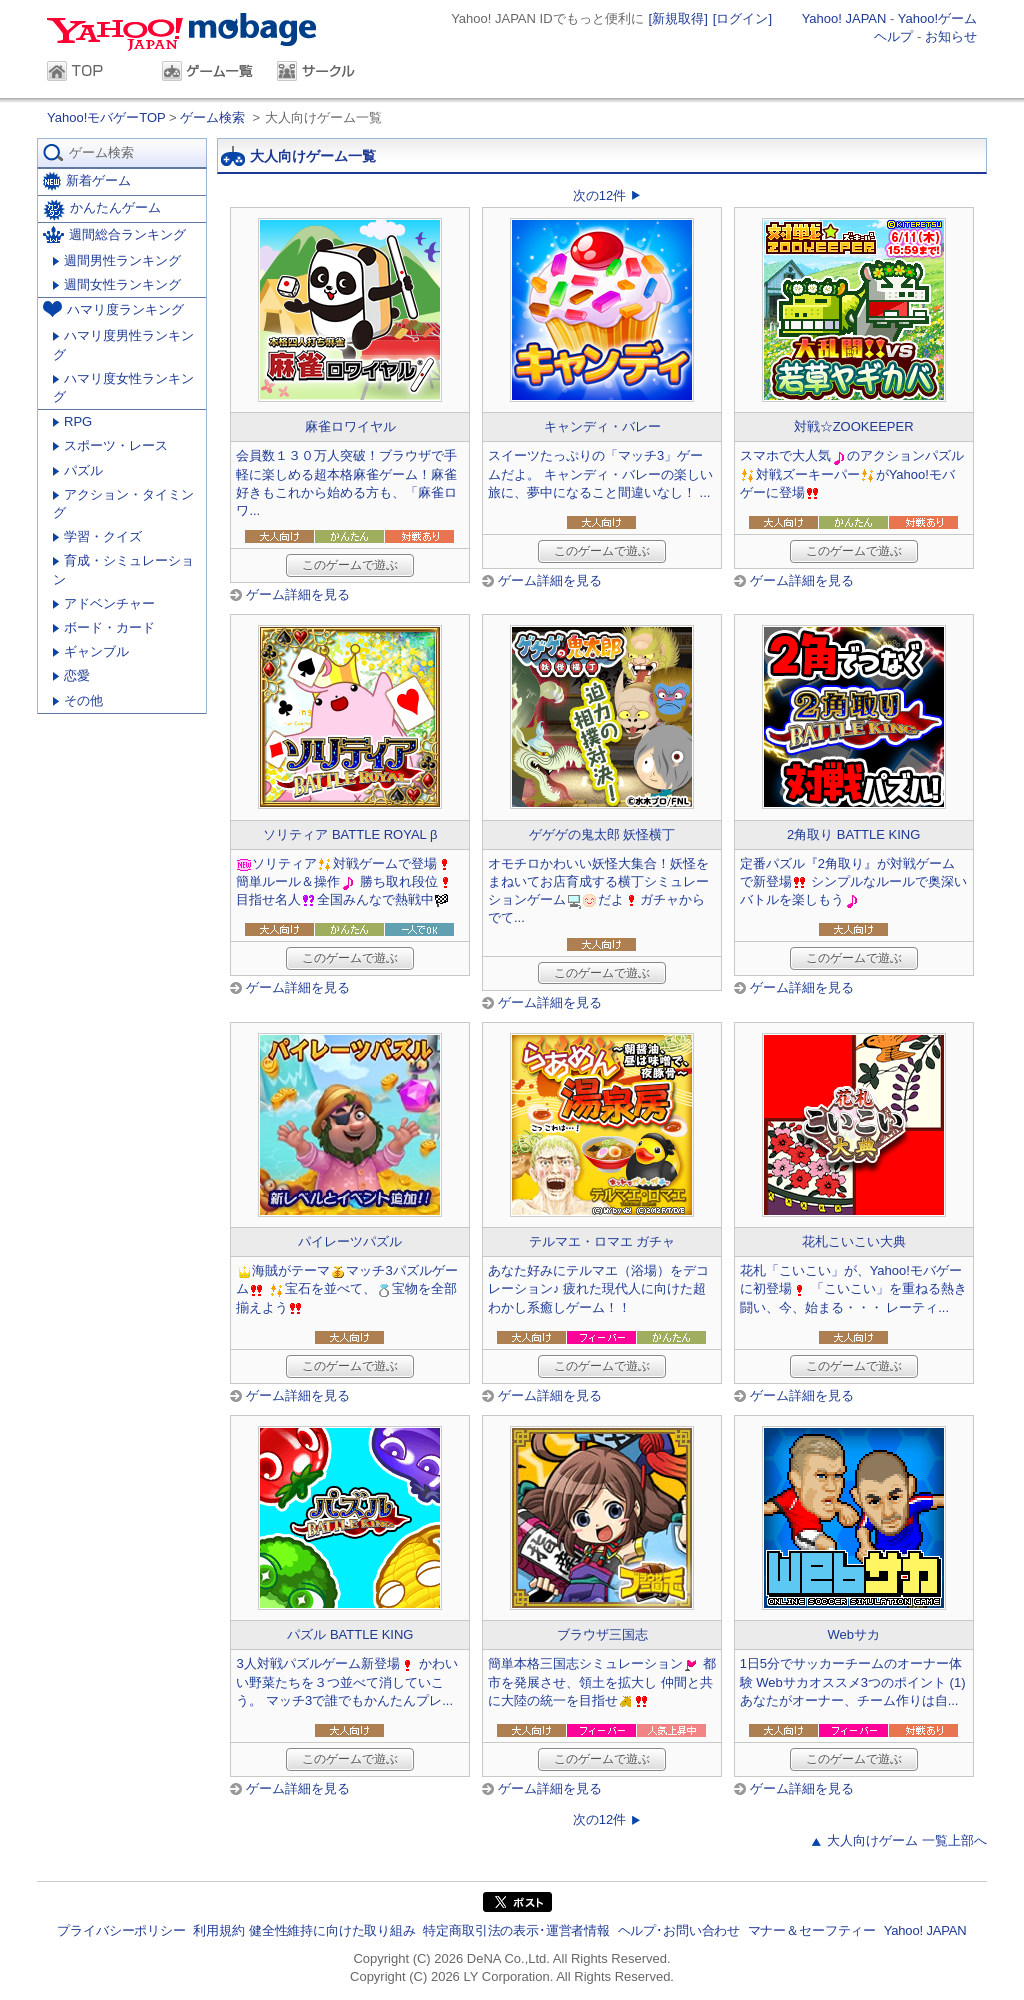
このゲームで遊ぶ (350, 565)
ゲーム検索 (212, 117)
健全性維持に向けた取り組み (332, 1930)
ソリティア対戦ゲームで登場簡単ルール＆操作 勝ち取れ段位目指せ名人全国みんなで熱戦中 (345, 881)
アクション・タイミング (123, 503)
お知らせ (951, 36)
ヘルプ (893, 36)
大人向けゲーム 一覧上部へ (907, 1840)
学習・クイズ (97, 536)
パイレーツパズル (350, 1241)
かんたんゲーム (102, 210)
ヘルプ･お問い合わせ (679, 1930)
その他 (78, 700)
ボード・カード (104, 627)
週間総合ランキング (114, 234)
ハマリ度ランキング (113, 309)
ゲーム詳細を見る (298, 594)
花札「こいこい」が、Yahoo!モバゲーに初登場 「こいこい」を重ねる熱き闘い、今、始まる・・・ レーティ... (854, 1288)
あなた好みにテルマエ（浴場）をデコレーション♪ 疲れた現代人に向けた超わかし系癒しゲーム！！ (598, 1288)
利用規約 (218, 1930)
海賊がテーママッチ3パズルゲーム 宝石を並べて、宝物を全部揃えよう (346, 1288)
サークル (324, 73)
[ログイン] (742, 18)
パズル (78, 470)
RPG (72, 421)
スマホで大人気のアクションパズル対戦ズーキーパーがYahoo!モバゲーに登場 (852, 473)
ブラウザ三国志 (602, 1634)
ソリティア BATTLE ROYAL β (350, 834)
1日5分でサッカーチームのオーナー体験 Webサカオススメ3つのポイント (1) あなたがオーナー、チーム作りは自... (853, 1681)
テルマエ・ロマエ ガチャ (602, 1241)
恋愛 (71, 675)
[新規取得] (678, 18)
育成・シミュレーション (123, 569)
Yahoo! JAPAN (844, 18)
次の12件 (599, 195)
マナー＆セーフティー (812, 1930)
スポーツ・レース (110, 445)
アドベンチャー (104, 603)
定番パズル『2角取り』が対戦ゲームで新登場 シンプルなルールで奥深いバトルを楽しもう (854, 881)
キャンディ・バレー (602, 426)
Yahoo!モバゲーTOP (108, 117)
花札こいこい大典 (854, 1241)
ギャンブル (91, 651)
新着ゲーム (87, 181)
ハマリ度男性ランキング (123, 344)
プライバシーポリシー (121, 1930)
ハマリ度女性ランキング (123, 387)
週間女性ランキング (117, 284)
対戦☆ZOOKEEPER (854, 426)
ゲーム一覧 (209, 73)
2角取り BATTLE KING (853, 834)
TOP (94, 73)
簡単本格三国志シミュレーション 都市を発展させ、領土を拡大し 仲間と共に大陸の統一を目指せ (602, 1681)
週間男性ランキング (117, 260)
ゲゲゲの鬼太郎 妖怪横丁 (602, 834)
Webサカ (853, 1634)
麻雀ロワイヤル (350, 426)
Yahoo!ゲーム (937, 18)
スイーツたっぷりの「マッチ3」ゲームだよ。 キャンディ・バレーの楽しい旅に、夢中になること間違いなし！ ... (600, 473)
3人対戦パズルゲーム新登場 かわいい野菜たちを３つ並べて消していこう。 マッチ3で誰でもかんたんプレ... (347, 1681)
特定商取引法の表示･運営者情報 (516, 1930)
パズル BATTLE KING (350, 1634)
